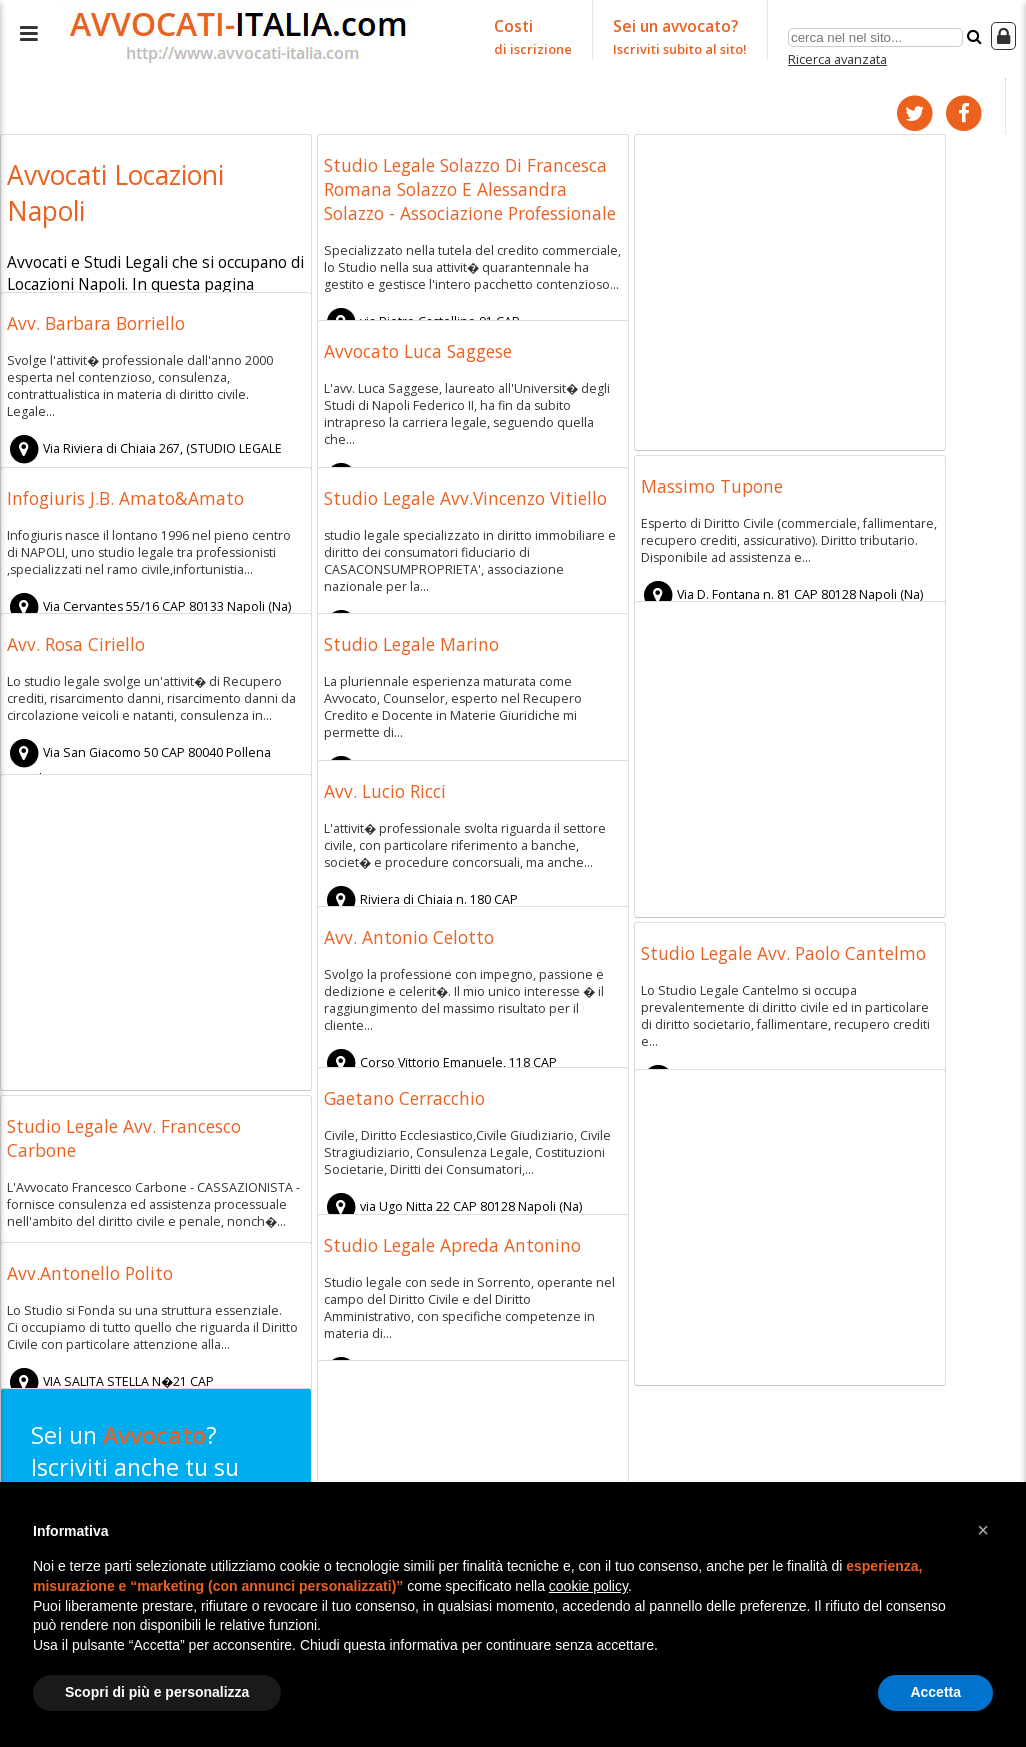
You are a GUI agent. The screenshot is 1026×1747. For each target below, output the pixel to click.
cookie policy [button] (588, 1586)
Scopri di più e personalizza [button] (157, 1692)
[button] (983, 1530)
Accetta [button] (935, 1692)
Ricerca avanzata (837, 53)
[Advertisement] (790, 288)
